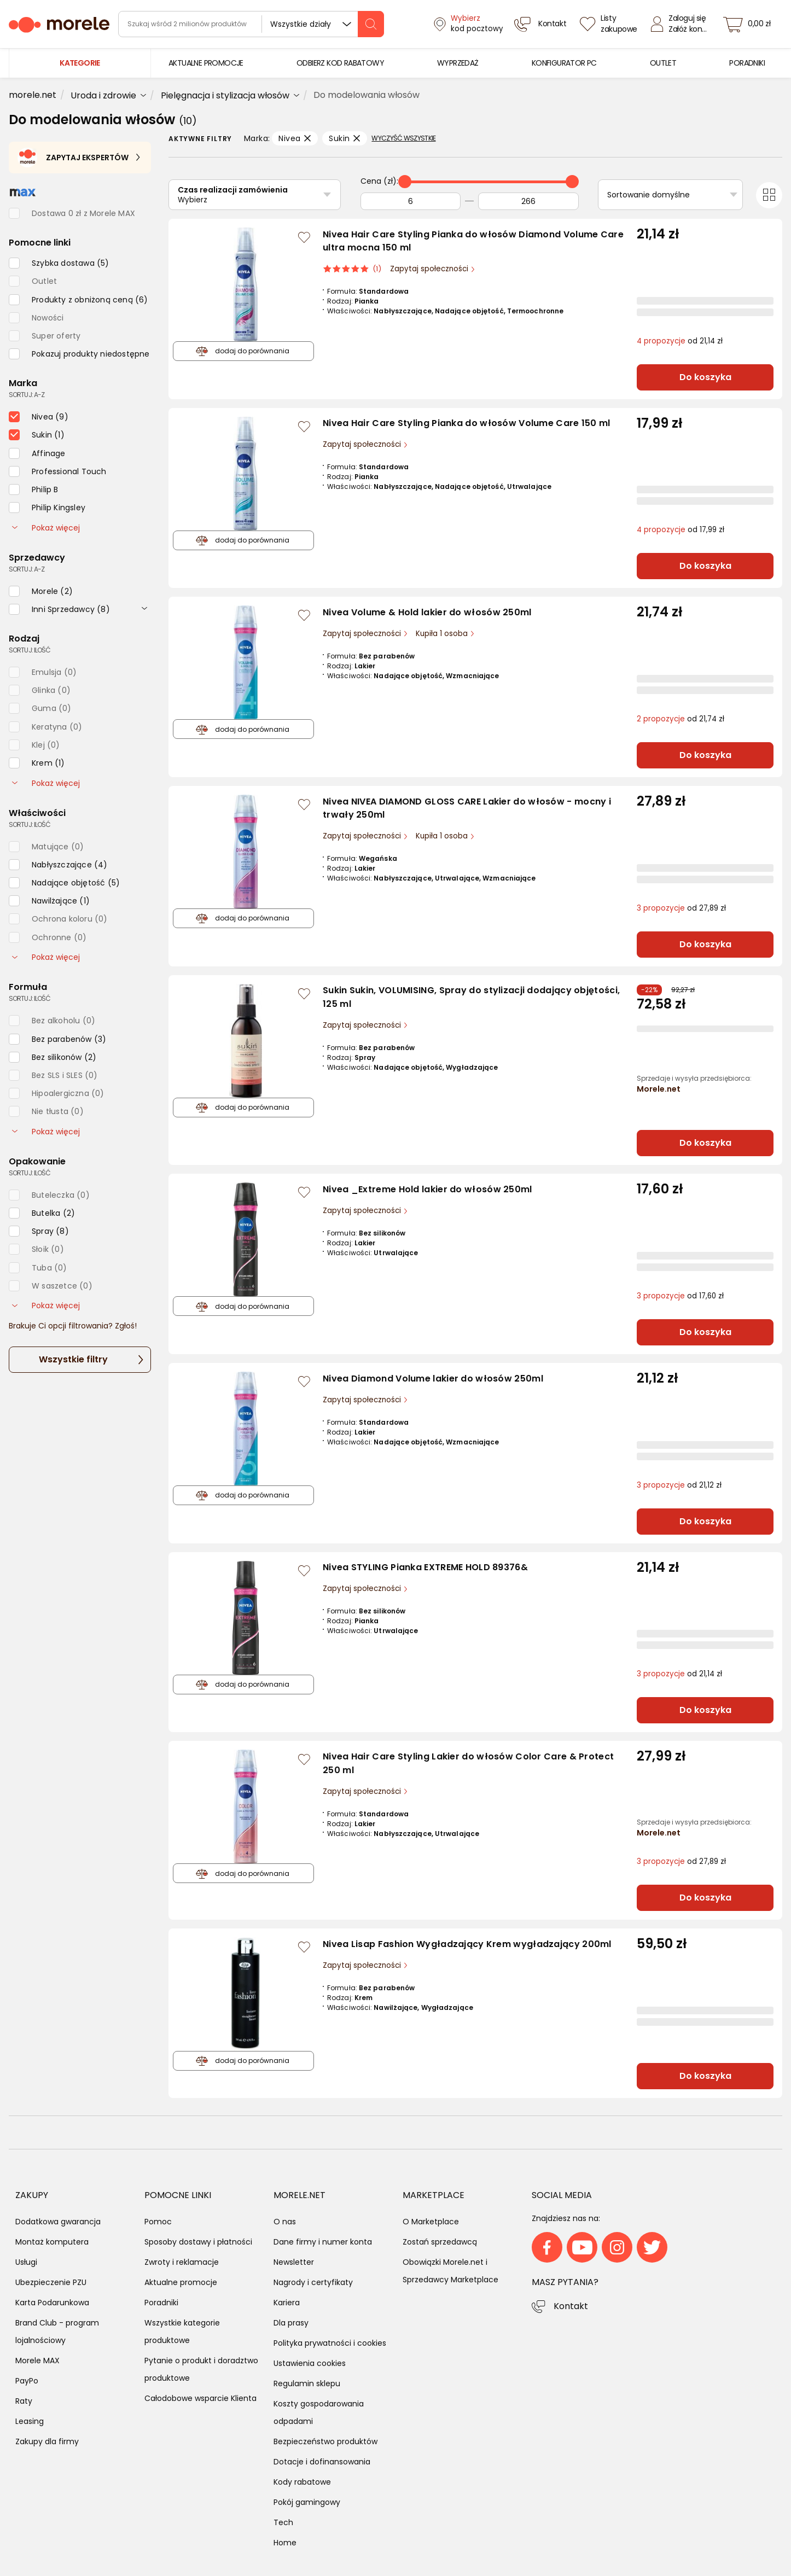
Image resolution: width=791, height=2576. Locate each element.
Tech (283, 2522)
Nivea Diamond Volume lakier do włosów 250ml (433, 1378)
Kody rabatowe (302, 2481)
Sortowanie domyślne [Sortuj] (648, 194)
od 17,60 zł (680, 1296)
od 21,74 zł (680, 719)
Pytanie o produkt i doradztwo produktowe (201, 2369)
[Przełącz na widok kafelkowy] (769, 195)
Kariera (287, 2302)
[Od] (410, 201)
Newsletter (294, 2262)
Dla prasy (291, 2322)
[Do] (528, 201)
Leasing (29, 2421)
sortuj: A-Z (26, 394)
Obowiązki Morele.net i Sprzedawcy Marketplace (450, 2271)
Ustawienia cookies (310, 2363)
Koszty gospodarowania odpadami (319, 2412)
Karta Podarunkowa (52, 2302)
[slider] (404, 181)
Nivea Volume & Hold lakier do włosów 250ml (427, 612)
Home (285, 2542)
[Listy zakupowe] (609, 24)
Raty (23, 2401)
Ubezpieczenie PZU (50, 2282)
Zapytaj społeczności (430, 269)
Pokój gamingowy (307, 2502)
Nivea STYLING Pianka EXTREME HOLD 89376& (425, 1567)
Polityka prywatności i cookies (330, 2343)
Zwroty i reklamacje (181, 2262)
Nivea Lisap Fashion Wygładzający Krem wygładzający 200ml (467, 1944)
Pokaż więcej (46, 527)
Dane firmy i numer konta (323, 2241)
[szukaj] (371, 24)
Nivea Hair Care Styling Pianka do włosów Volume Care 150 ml (466, 423)
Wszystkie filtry (73, 1359)
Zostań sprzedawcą (440, 2241)
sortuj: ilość (29, 650)
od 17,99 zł (680, 529)
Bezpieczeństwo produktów (325, 2441)
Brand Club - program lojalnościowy (57, 2331)
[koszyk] (750, 24)
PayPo (26, 2380)
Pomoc (158, 2221)
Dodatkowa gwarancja (58, 2221)
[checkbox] (59, 263)
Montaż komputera (52, 2241)
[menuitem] (206, 63)
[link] (206, 63)
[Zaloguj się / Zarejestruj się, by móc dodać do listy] (304, 237)
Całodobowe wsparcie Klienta (200, 2398)
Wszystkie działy (300, 24)
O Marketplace (431, 2221)
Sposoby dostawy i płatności (198, 2241)
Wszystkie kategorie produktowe (182, 2331)
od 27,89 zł (681, 908)
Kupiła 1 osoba (443, 633)
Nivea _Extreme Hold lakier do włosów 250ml (427, 1189)
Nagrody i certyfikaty (313, 2282)
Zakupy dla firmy (47, 2441)
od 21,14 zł (680, 341)
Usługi (26, 2262)
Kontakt (571, 2306)
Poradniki (161, 2302)
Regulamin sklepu (307, 2383)
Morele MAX (37, 2360)
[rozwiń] (144, 607)
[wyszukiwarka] (251, 24)
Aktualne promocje (180, 2282)
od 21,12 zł (679, 1485)
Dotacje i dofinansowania (322, 2461)
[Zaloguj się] (681, 24)
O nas (285, 2221)
